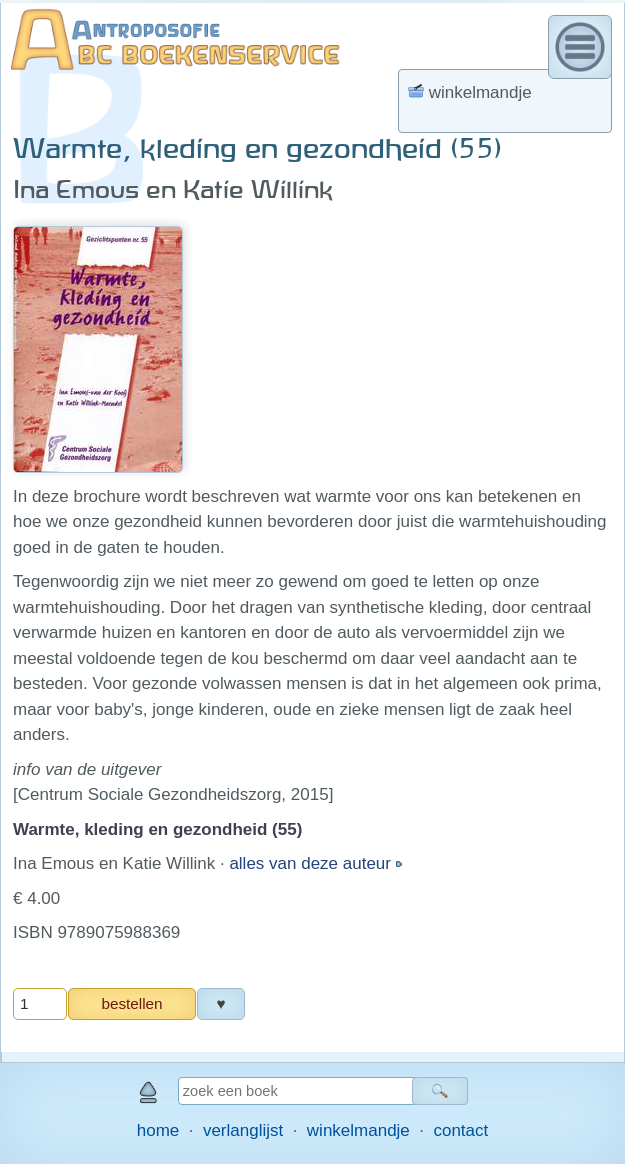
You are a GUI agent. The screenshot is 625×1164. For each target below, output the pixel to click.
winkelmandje (358, 1130)
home (158, 1130)
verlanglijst (243, 1130)
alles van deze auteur (312, 863)
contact (460, 1130)
